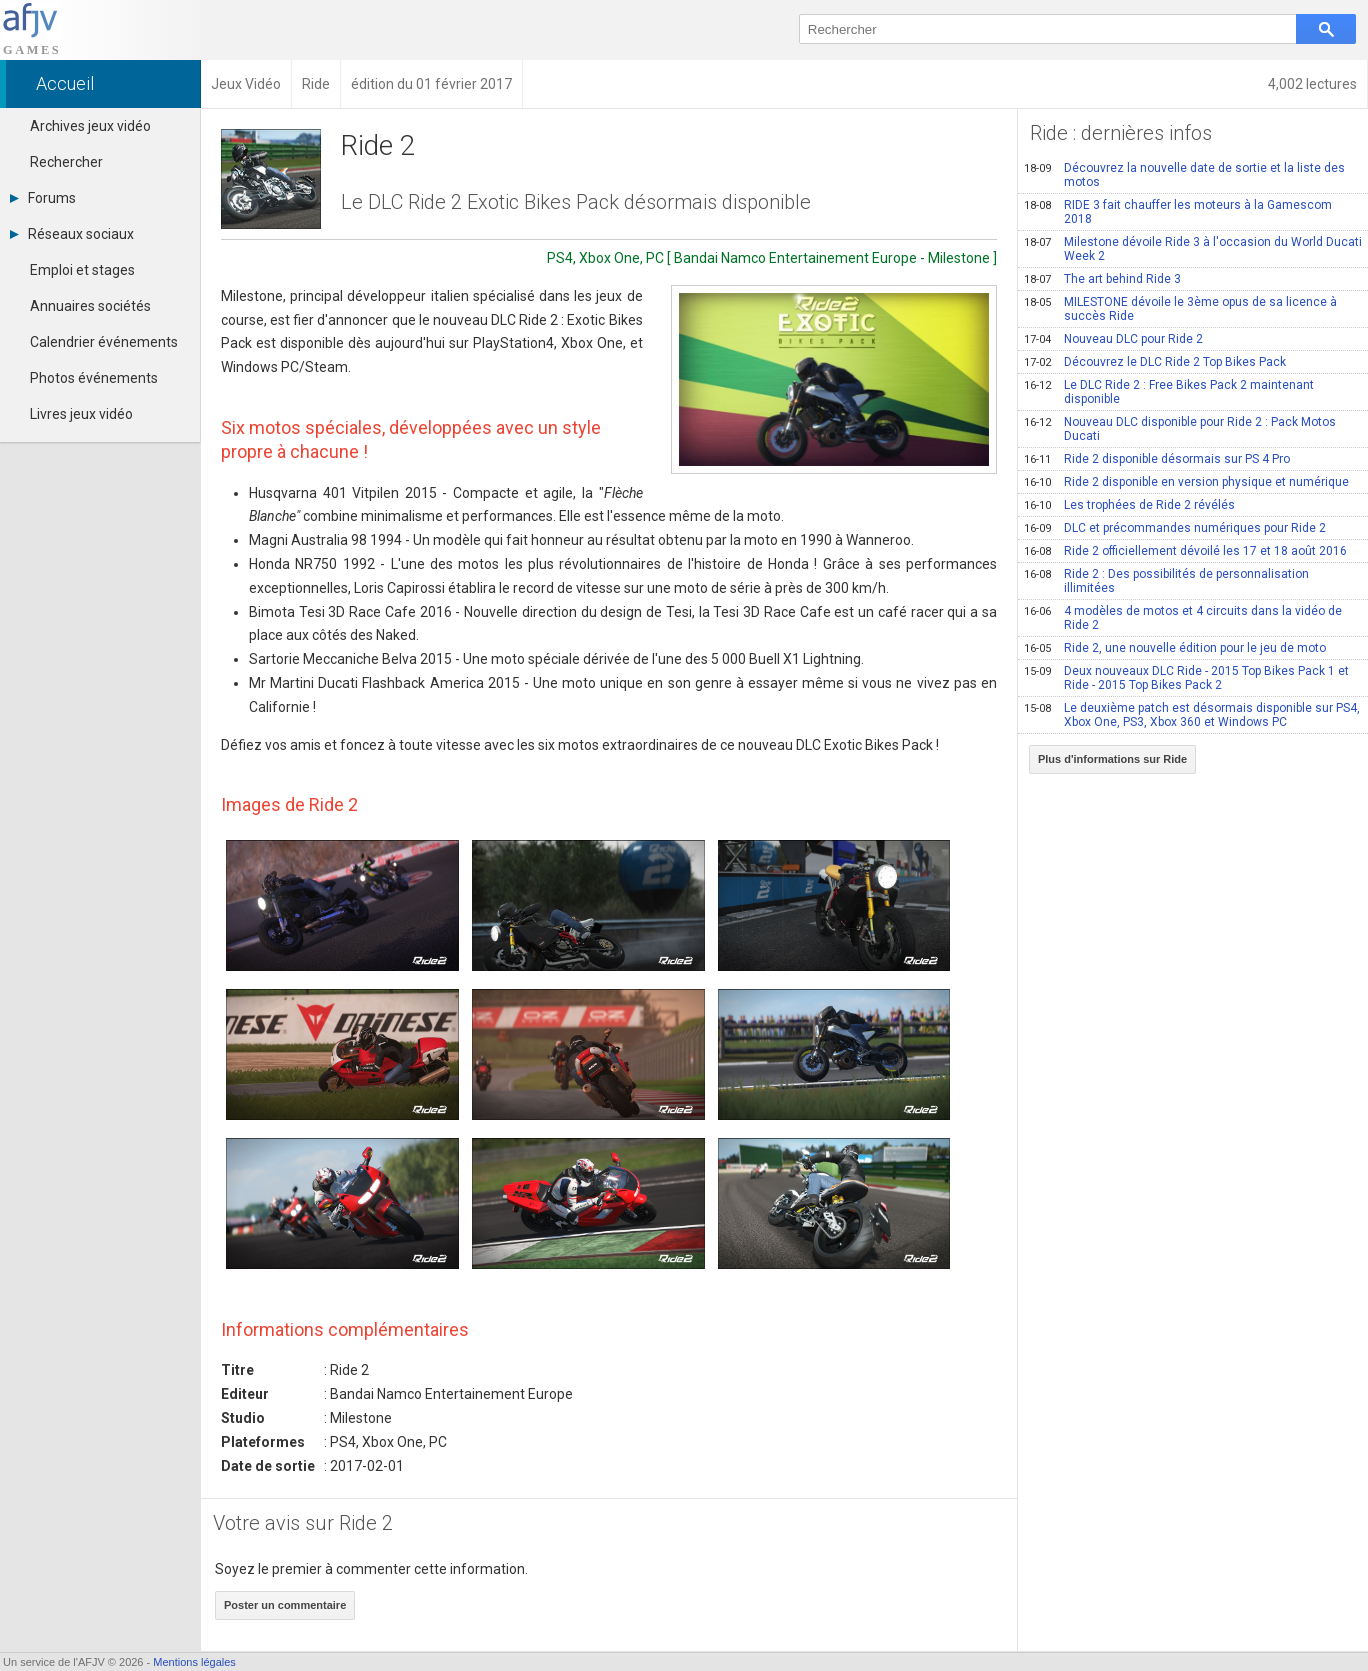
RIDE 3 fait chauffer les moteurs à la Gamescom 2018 (1178, 212)
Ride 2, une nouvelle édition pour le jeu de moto (1175, 648)
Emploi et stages (82, 270)
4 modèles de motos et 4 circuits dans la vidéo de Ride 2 (1183, 618)
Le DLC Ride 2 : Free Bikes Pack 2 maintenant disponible (1169, 392)
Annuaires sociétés (90, 306)
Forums (43, 198)
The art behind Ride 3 (1102, 279)
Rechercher (66, 162)
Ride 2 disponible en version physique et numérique (1186, 482)
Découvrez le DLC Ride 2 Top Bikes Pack (1155, 362)
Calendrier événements (104, 342)
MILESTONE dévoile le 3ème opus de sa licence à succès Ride (1180, 309)
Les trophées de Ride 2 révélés (1129, 505)
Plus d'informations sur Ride (1112, 759)
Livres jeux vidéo (81, 414)
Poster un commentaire (285, 1605)
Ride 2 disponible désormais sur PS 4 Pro (1157, 459)
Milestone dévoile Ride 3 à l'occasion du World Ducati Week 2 (1193, 249)
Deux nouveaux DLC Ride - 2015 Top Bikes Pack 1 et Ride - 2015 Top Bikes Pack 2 (1186, 678)
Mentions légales (194, 1662)
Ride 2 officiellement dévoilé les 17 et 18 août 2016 (1185, 551)
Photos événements (94, 378)
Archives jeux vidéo (90, 126)
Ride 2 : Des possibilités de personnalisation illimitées (1166, 581)
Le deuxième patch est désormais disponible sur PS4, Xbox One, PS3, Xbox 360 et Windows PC (1192, 715)
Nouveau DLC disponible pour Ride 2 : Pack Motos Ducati (1180, 429)
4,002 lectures (1312, 84)
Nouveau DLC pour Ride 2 (1113, 339)
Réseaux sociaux (72, 234)
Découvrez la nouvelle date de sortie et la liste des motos (1184, 175)
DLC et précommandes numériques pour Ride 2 (1175, 528)
